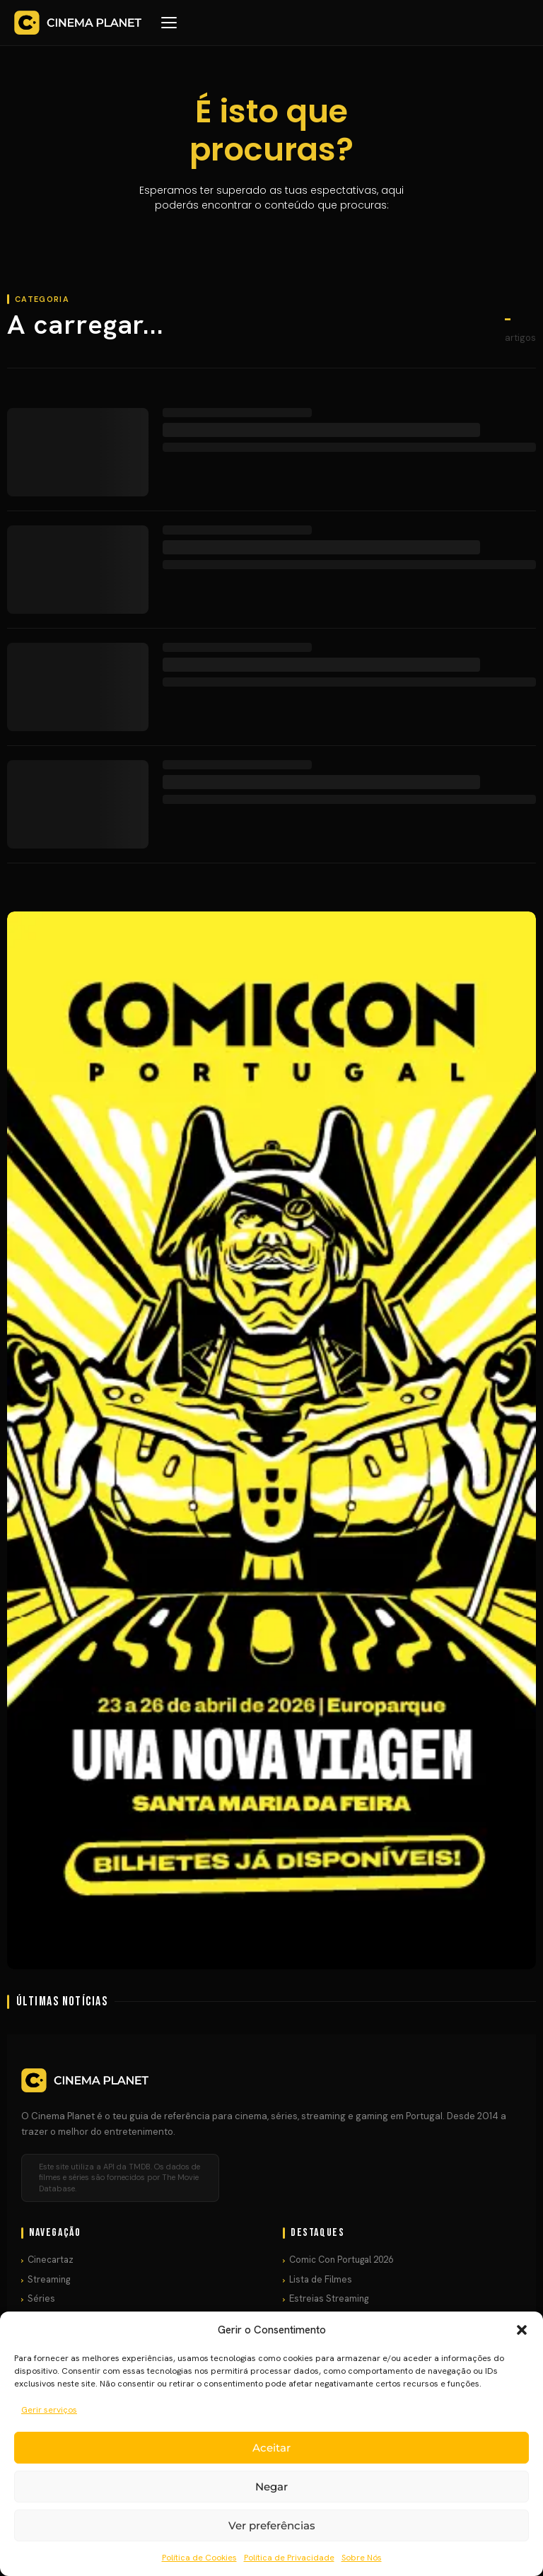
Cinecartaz (51, 2260)
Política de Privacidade (289, 2557)
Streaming (49, 2279)
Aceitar (271, 2447)
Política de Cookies (199, 2557)
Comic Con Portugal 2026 (341, 2260)
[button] (522, 2330)
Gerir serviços (49, 2409)
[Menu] (169, 22)
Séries (41, 2298)
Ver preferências (271, 2525)
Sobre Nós (361, 2557)
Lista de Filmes (320, 2279)
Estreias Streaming (328, 2298)
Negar (271, 2486)
